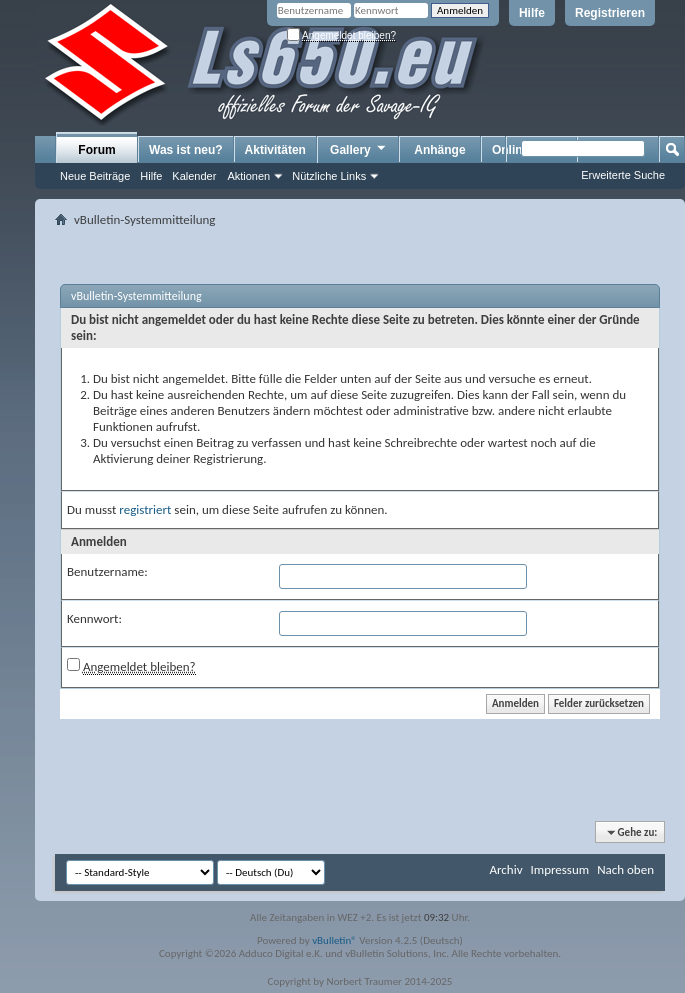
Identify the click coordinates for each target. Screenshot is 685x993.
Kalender (194, 176)
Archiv (505, 869)
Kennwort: (94, 618)
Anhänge (439, 150)
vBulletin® (334, 940)
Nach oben (625, 869)
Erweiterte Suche (623, 175)
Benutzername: (107, 571)
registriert (145, 509)
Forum (96, 150)
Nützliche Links (329, 176)
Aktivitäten (275, 150)
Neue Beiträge (95, 176)
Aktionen (248, 176)
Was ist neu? (186, 150)
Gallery (359, 149)
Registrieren (610, 13)
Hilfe (532, 13)
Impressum (559, 869)
